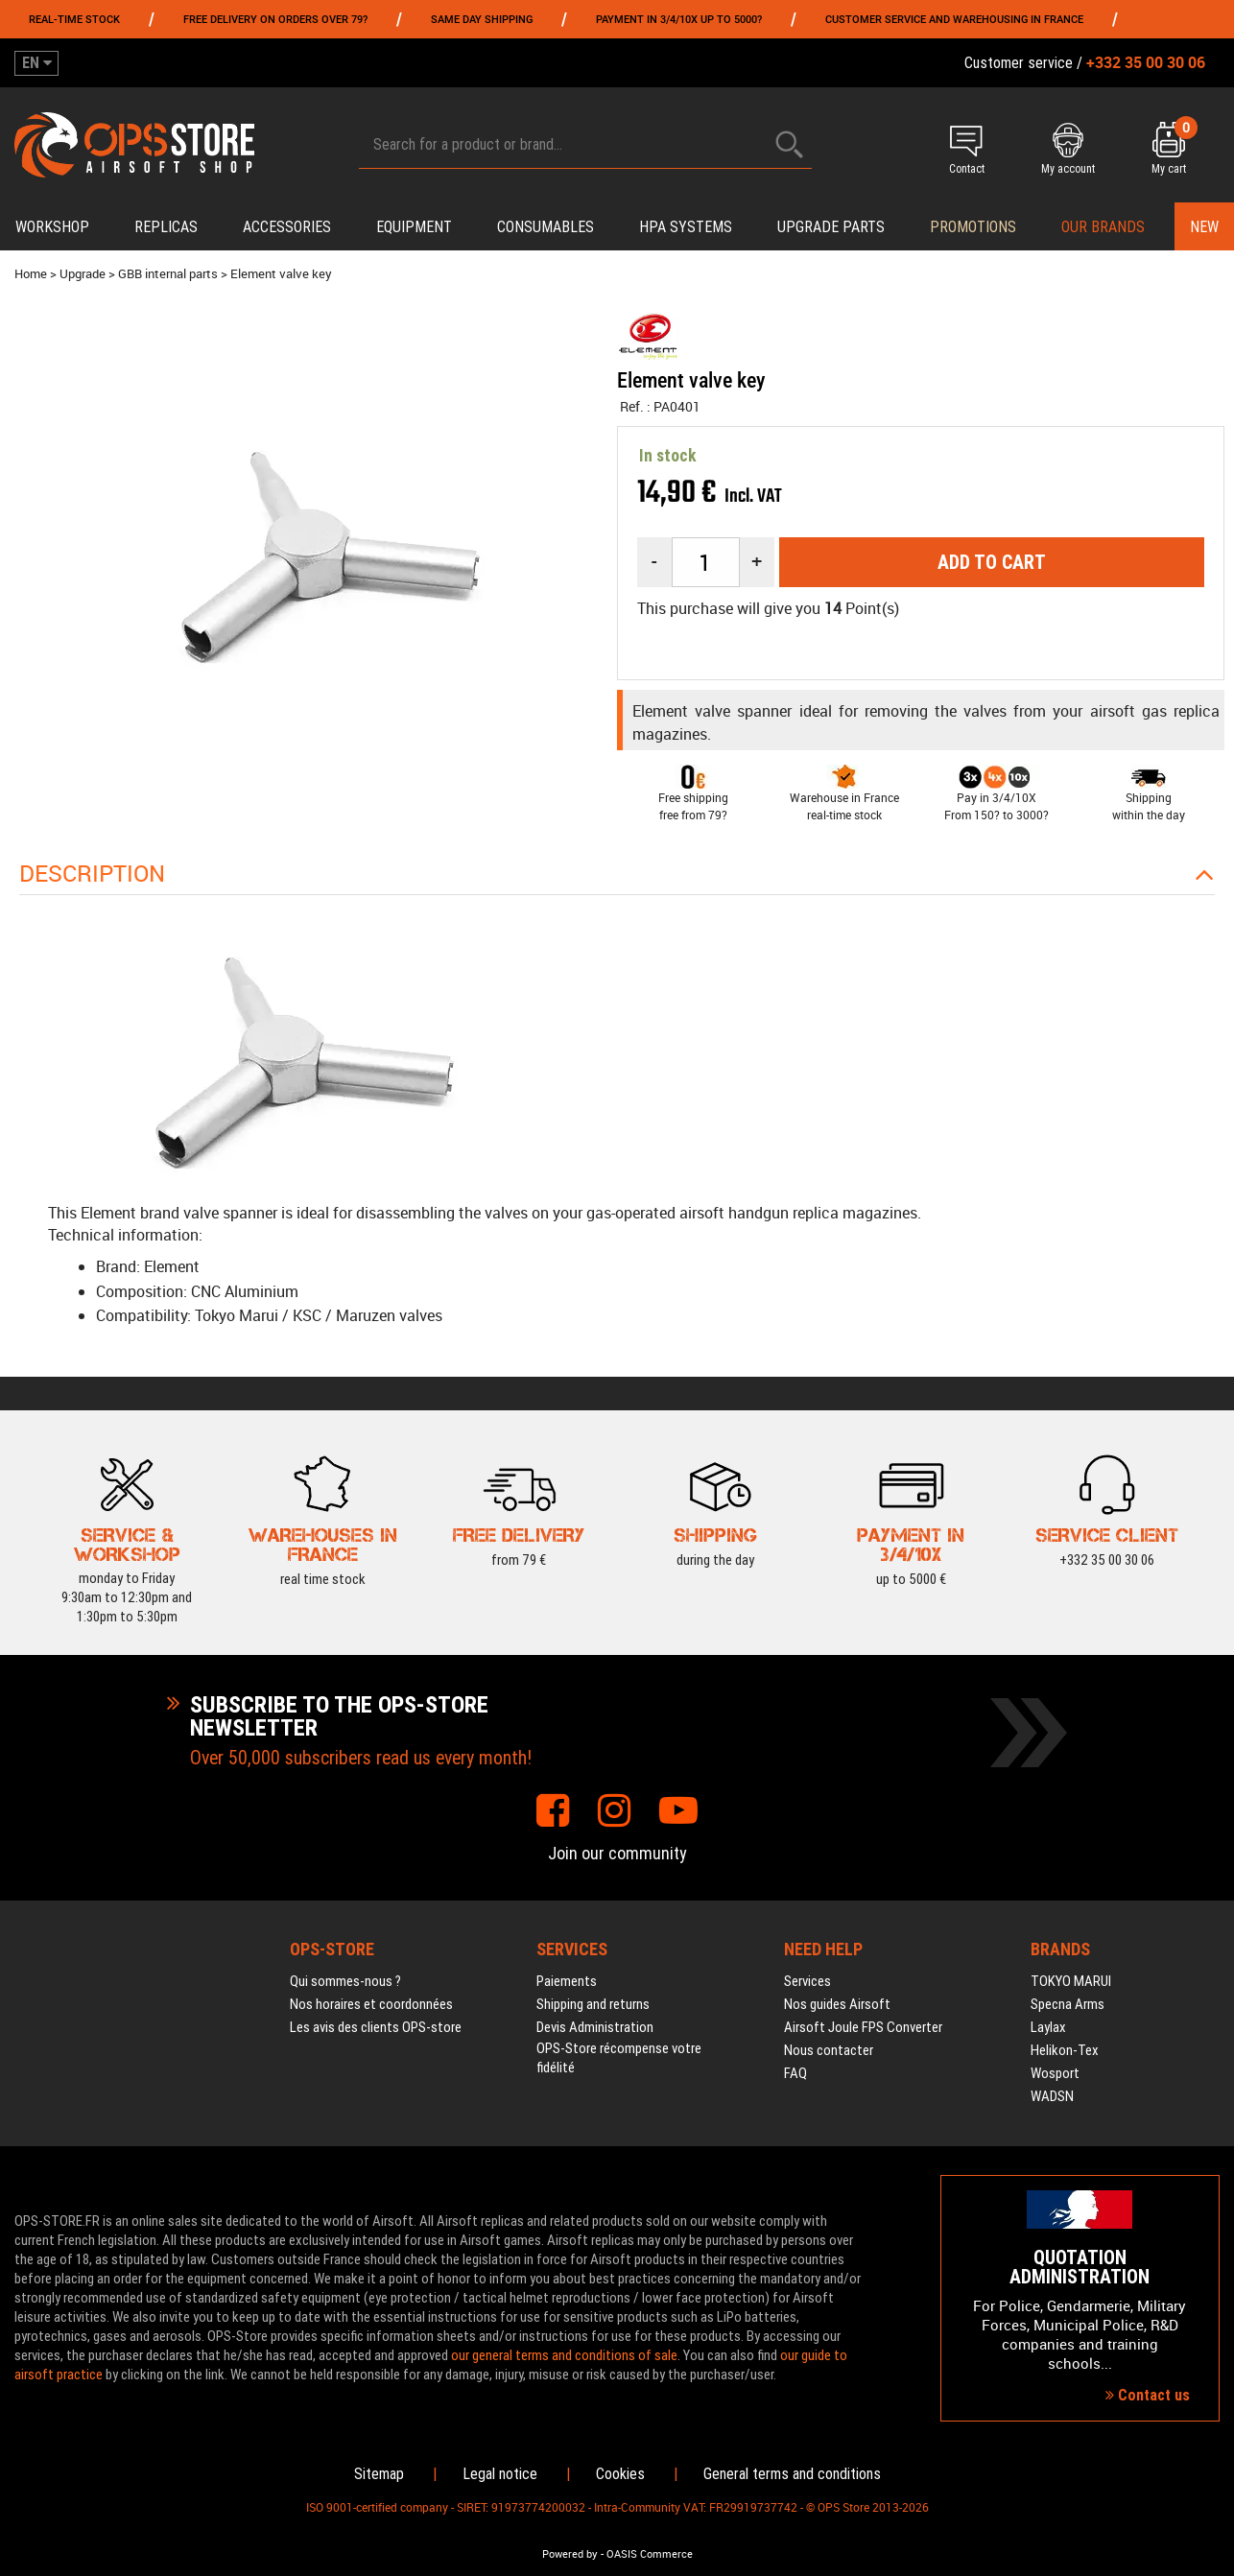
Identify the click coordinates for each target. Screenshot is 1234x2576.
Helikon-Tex (1065, 2050)
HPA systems (685, 227)
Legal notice (500, 2474)
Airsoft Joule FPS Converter (863, 2027)
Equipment (414, 227)
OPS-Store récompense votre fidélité (618, 2058)
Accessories (287, 227)
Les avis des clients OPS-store (376, 2027)
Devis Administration (594, 2027)
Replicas (166, 227)
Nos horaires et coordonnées (371, 2004)
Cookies (620, 2474)
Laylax (1048, 2027)
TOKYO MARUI (1071, 1981)
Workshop (52, 227)
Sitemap (379, 2474)
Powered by (570, 2554)
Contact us (1147, 2395)
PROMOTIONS (973, 227)
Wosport (1055, 2073)
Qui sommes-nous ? (345, 1981)
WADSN (1052, 2096)
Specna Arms (1067, 2004)
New (1204, 227)
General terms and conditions (792, 2474)
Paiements (566, 1981)
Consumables (545, 227)
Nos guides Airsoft (837, 2004)
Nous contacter (828, 2050)
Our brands (1103, 227)
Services (807, 1981)
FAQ (795, 2073)
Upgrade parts (831, 227)
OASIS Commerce (649, 2554)
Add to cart (991, 562)
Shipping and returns (593, 2004)
